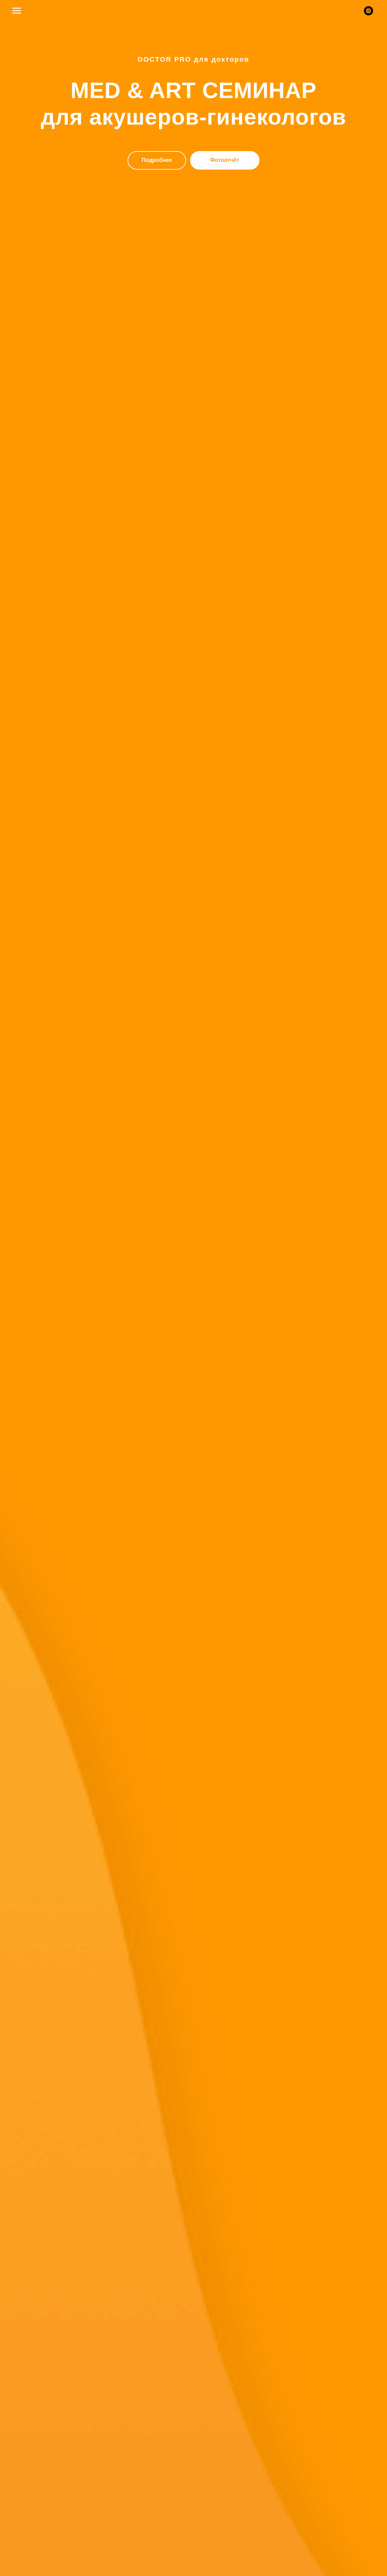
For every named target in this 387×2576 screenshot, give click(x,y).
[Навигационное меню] (16, 11)
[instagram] (368, 13)
